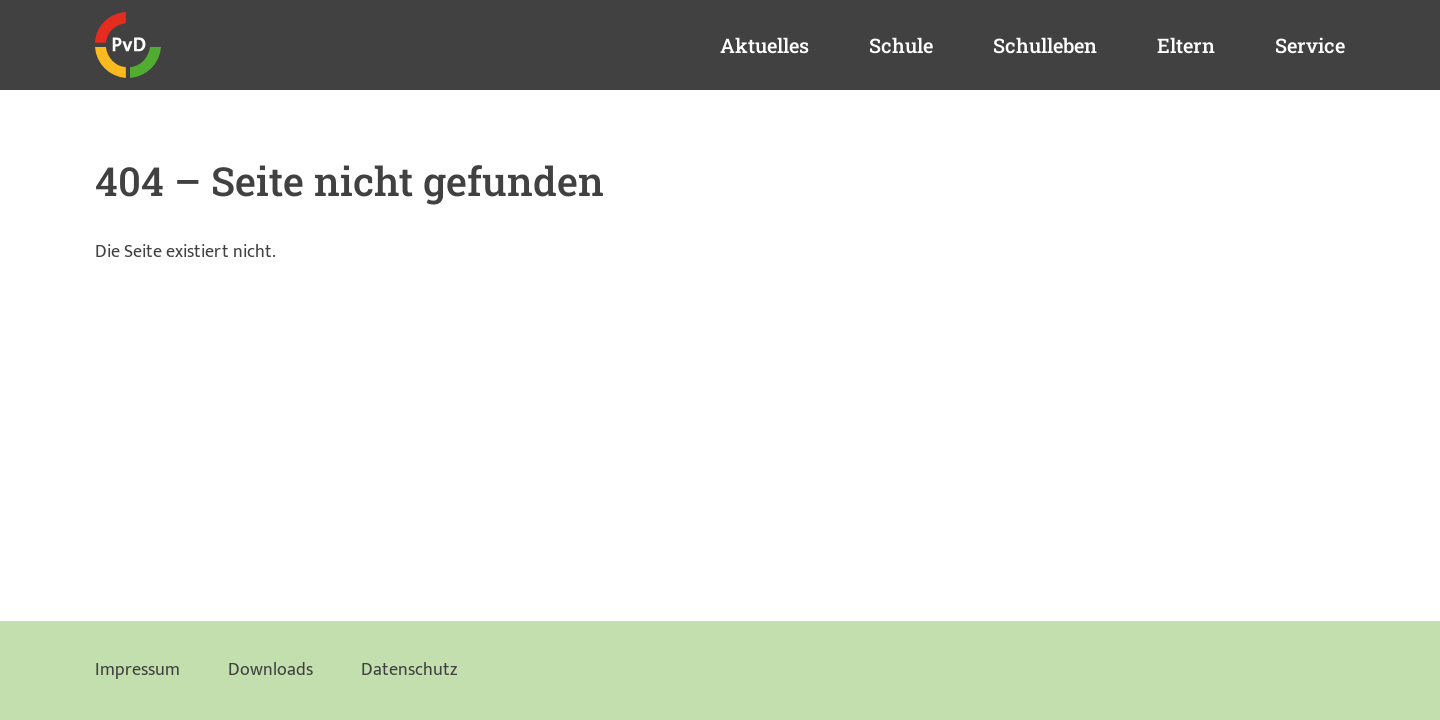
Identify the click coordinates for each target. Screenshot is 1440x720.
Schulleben (1045, 45)
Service (1310, 45)
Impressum (137, 670)
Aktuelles (764, 45)
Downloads (270, 670)
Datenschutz (409, 670)
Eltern (1186, 45)
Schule (901, 45)
